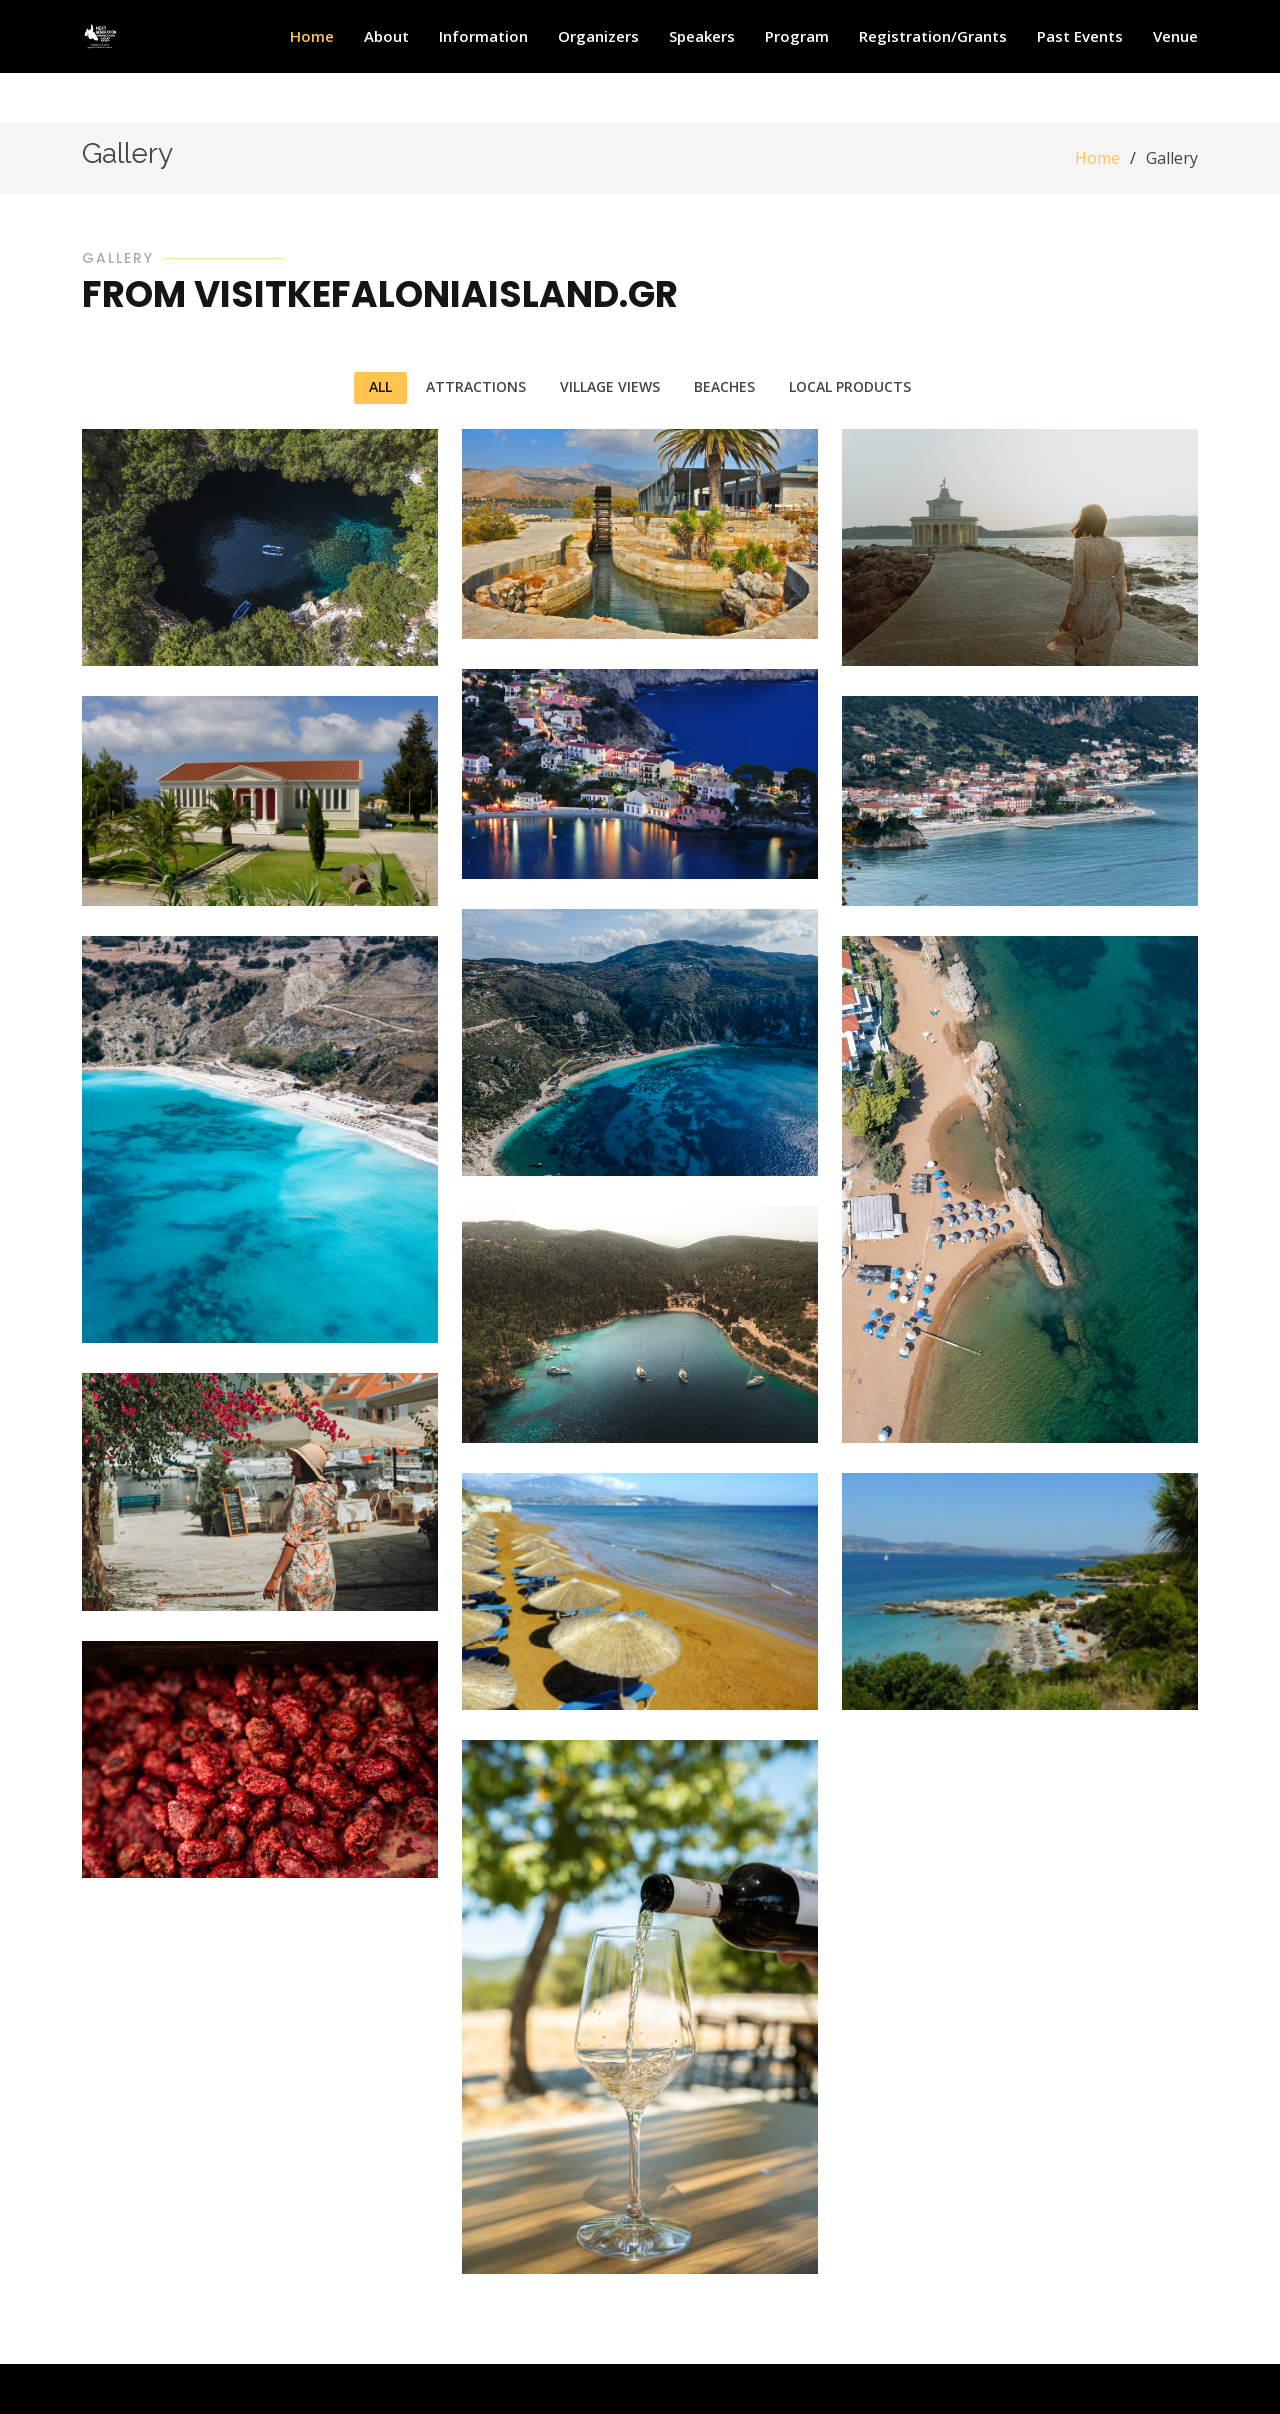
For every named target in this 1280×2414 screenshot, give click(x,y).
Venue (1175, 36)
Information (483, 36)
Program (797, 36)
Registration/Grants (933, 36)
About (386, 36)
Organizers (598, 36)
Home (312, 36)
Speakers (702, 36)
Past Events (1080, 36)
